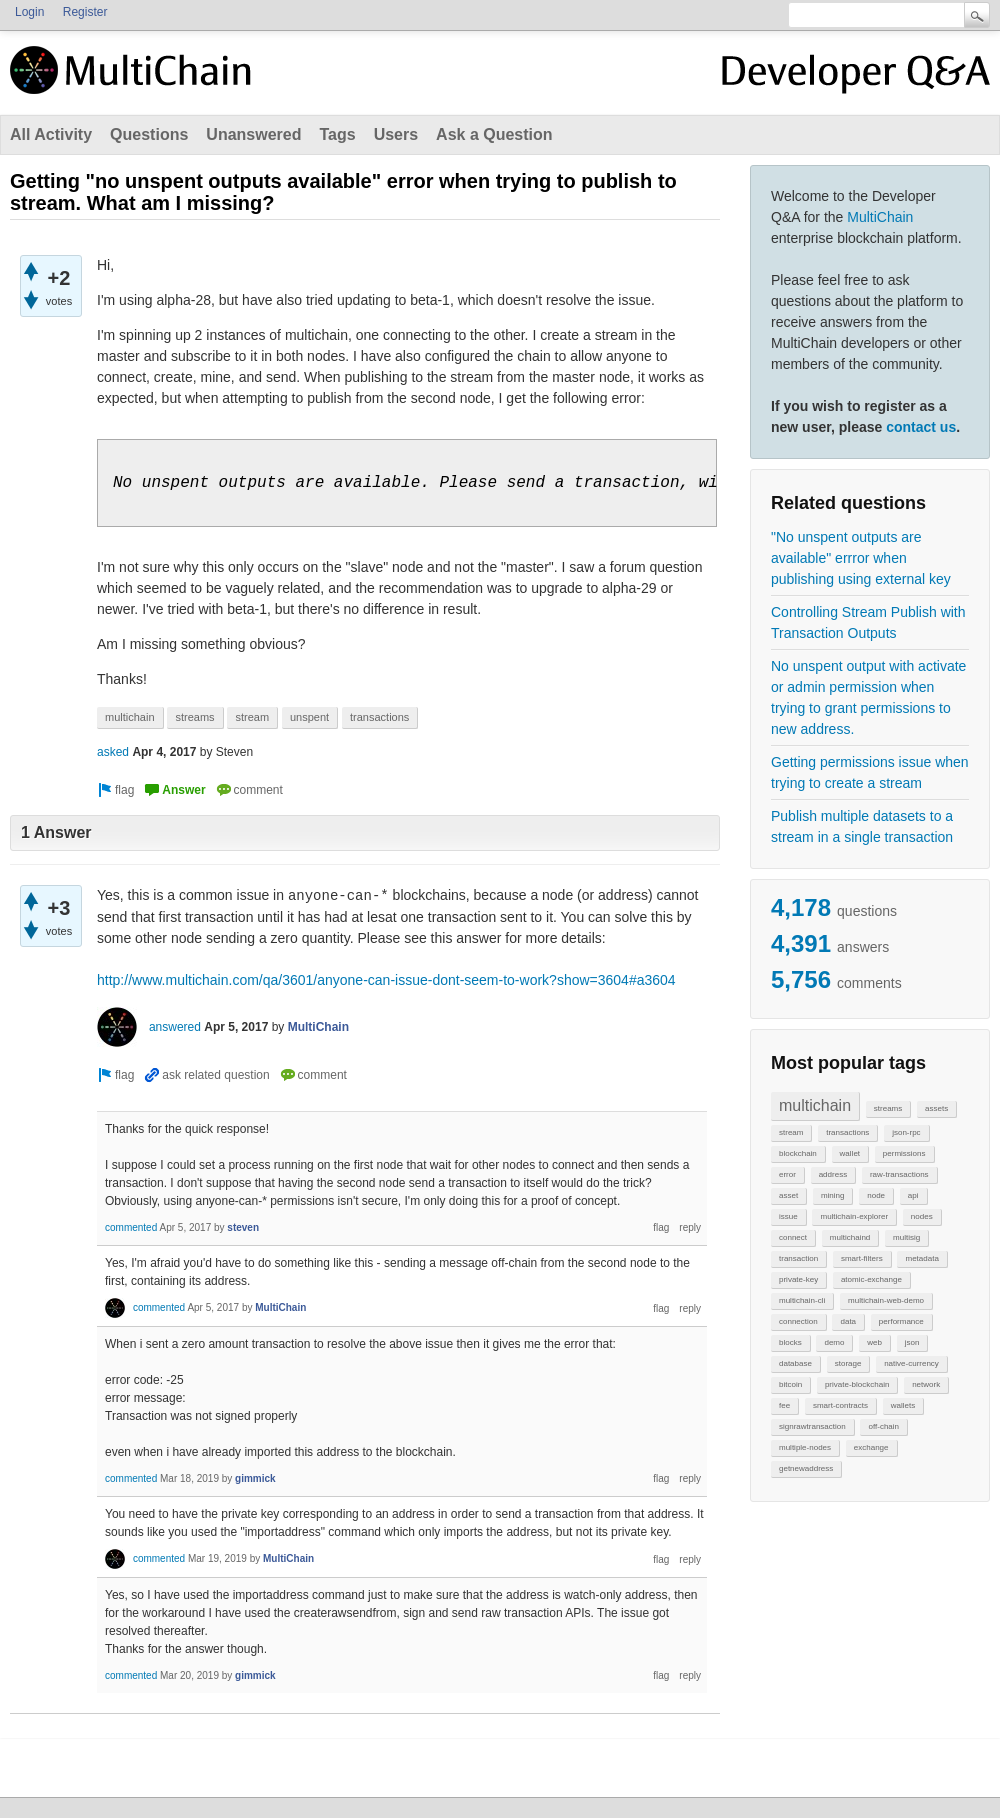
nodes (922, 1216)
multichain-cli (802, 1300)
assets (936, 1108)
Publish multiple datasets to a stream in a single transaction (862, 826)
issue (788, 1216)
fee (784, 1405)
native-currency (911, 1363)
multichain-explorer (854, 1216)
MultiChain (880, 217)
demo (834, 1342)
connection (798, 1321)
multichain (815, 1105)
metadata (921, 1258)
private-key (798, 1279)
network (926, 1384)
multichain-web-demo (886, 1300)
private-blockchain (857, 1384)
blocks (790, 1342)
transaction (798, 1258)
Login (29, 12)
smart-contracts (840, 1405)
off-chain (883, 1426)
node (876, 1195)
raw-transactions (899, 1174)
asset (788, 1195)
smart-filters (862, 1258)
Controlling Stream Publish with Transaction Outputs (868, 622)
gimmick (255, 1478)
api (913, 1195)
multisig (906, 1237)
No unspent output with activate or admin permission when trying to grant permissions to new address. (868, 697)
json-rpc (906, 1132)
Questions (149, 134)
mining (833, 1195)
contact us (921, 427)
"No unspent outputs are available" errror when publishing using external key (861, 558)
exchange (871, 1447)
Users (396, 134)
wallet (850, 1153)
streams (888, 1108)
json (912, 1342)
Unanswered (253, 134)
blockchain (798, 1153)
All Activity (51, 134)
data (848, 1321)
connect (793, 1237)
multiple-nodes (805, 1447)
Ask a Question (494, 134)
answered (175, 1027)
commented (131, 1227)
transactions (847, 1132)
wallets (903, 1405)
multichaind (850, 1237)
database (795, 1363)
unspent (309, 717)
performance (901, 1321)
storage (848, 1363)
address (833, 1174)
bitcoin (790, 1384)
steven (243, 1227)
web (874, 1342)
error (787, 1174)
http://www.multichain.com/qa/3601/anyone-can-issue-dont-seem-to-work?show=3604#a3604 (386, 980)
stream (791, 1132)
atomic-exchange (871, 1279)
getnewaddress (806, 1468)
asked (113, 752)
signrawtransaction (812, 1426)
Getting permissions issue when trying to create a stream (870, 772)
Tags (337, 134)
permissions (904, 1153)
